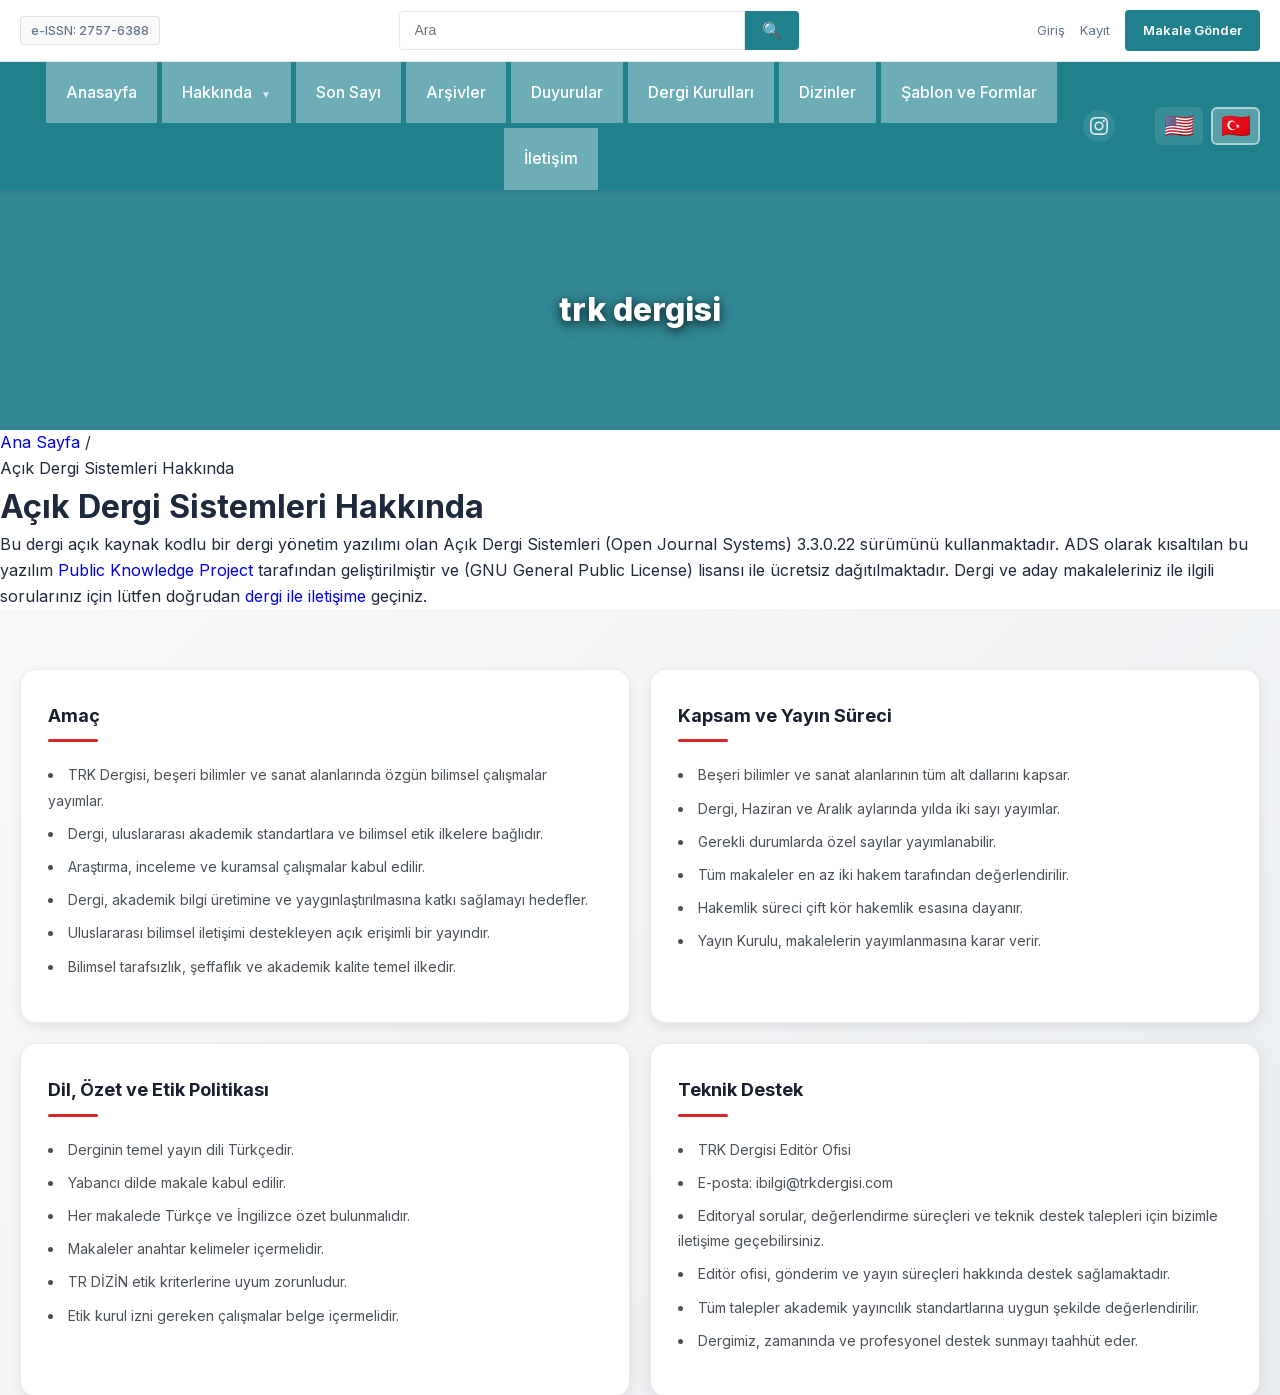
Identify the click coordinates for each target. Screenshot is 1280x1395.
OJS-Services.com (814, 1346)
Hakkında (218, 92)
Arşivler (454, 92)
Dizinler (825, 92)
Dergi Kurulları (699, 92)
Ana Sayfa (42, 442)
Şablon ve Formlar (967, 92)
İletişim (550, 158)
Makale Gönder (1192, 30)
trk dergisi (640, 309)
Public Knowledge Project (155, 570)
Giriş (1051, 30)
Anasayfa (100, 92)
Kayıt (1095, 30)
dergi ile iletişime (305, 596)
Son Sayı (346, 92)
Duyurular (565, 92)
